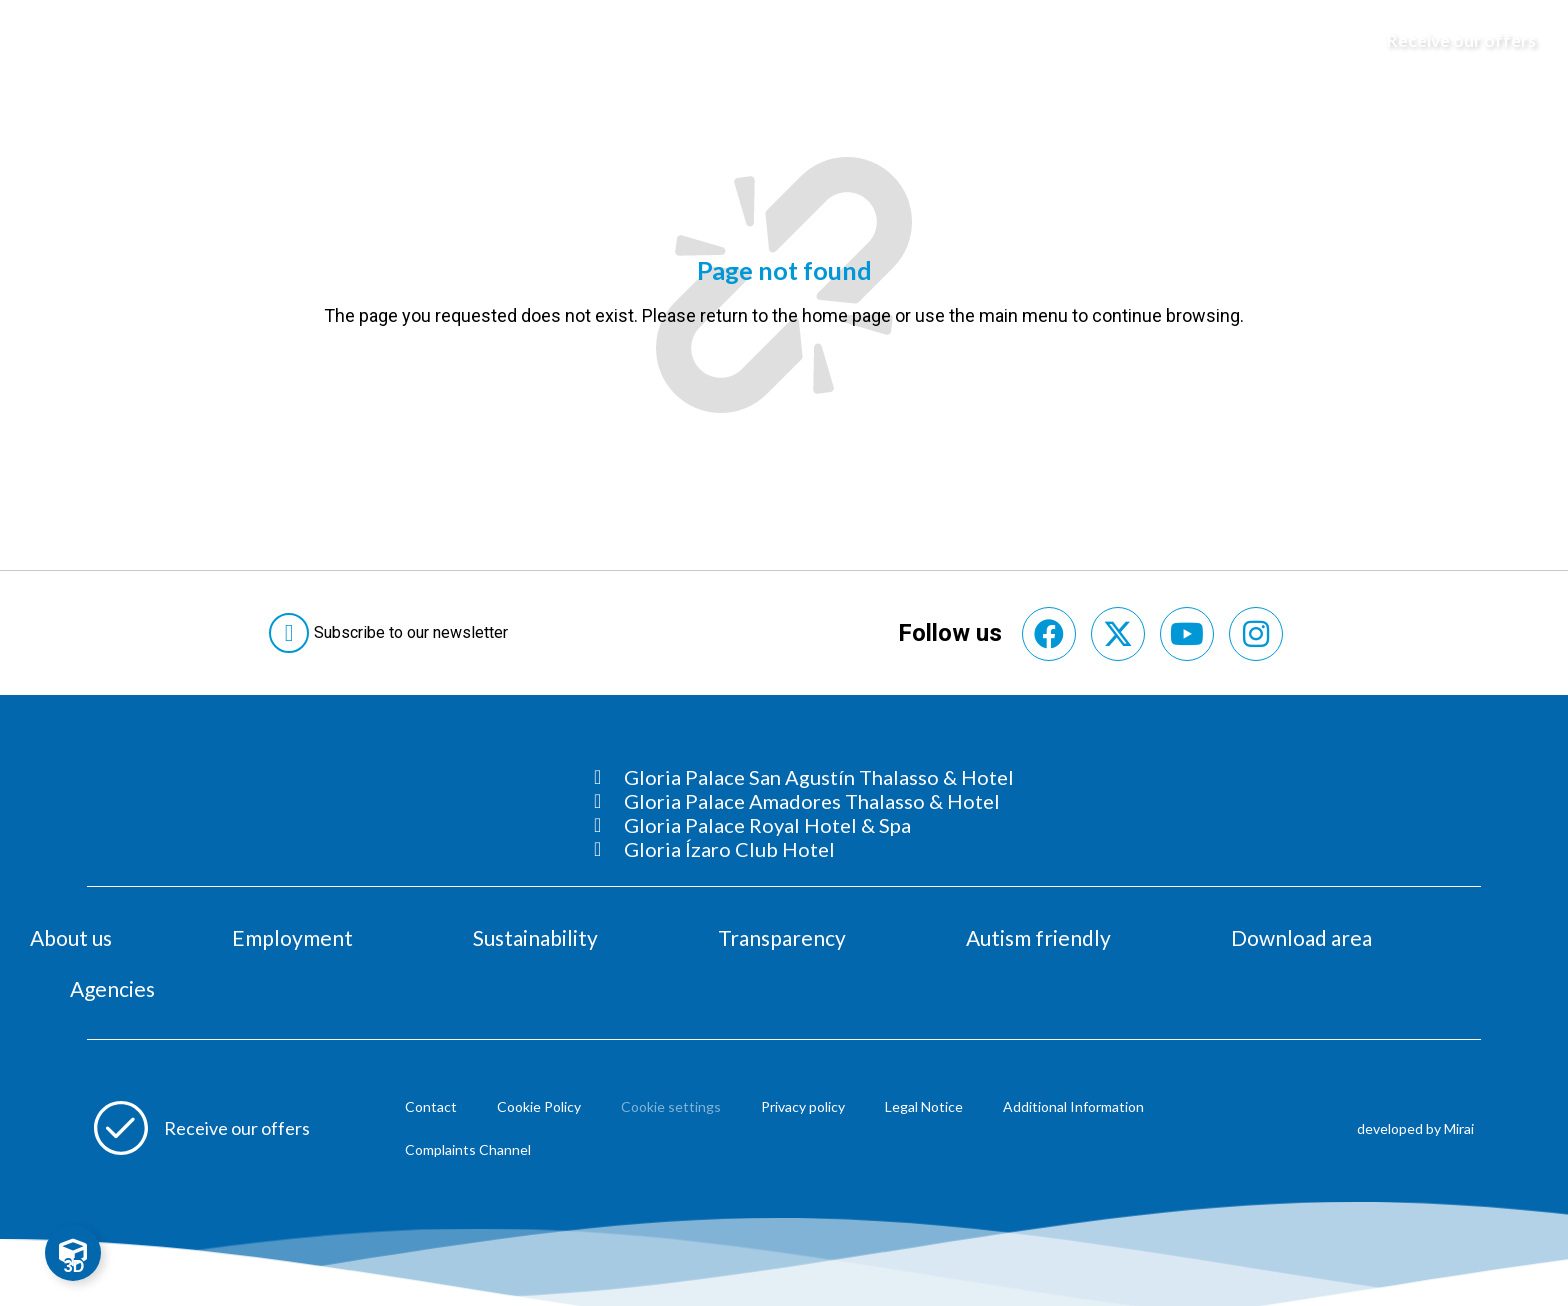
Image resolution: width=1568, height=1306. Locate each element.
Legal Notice (924, 1106)
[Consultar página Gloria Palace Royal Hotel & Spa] (804, 825)
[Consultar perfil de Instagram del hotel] (1256, 634)
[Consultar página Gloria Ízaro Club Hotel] (804, 849)
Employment (292, 937)
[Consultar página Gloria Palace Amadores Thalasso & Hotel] (804, 801)
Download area (1301, 937)
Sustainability (535, 937)
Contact (431, 1106)
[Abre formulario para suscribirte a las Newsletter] (392, 633)
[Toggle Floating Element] (73, 1253)
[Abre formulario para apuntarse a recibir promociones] (202, 1128)
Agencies (112, 988)
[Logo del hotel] (785, 41)
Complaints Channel (468, 1149)
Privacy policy (803, 1106)
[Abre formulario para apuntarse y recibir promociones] (1452, 41)
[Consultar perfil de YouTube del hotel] (1187, 634)
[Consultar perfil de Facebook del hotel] (1049, 634)
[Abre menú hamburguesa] (41, 41)
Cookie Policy (539, 1106)
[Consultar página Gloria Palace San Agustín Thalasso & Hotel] (804, 777)
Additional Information (1073, 1106)
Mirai (1459, 1128)
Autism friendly (1038, 937)
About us (71, 937)
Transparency (782, 937)
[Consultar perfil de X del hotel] (1118, 634)
